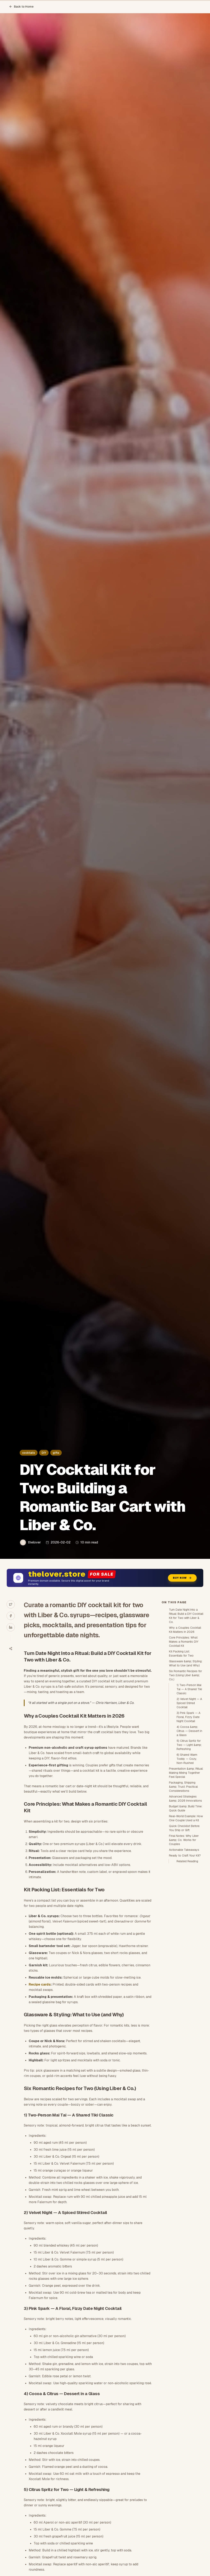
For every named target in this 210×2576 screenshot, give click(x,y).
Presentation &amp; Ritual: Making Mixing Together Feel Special (186, 1773)
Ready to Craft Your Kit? (185, 1855)
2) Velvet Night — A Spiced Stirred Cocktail (189, 1703)
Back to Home (21, 6)
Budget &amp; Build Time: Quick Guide (185, 1808)
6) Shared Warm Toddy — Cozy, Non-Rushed (187, 1759)
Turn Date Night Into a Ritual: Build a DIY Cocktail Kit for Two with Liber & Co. (186, 1616)
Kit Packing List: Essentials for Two (181, 1653)
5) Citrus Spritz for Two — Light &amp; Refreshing (189, 1745)
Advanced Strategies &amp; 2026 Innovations (185, 1798)
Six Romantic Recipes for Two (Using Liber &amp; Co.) (185, 1675)
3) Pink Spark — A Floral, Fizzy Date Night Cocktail (188, 1717)
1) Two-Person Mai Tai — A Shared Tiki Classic (189, 1689)
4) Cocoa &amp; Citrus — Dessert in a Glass (189, 1731)
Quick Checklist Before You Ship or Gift (184, 1828)
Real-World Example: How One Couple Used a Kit (186, 1818)
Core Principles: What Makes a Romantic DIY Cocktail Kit (183, 1642)
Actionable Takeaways (184, 1850)
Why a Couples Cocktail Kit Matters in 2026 (185, 1630)
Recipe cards (40, 1984)
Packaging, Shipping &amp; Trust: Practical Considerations (183, 1787)
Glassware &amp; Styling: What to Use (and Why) (185, 1663)
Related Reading (187, 1861)
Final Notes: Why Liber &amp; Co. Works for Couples (184, 1840)
